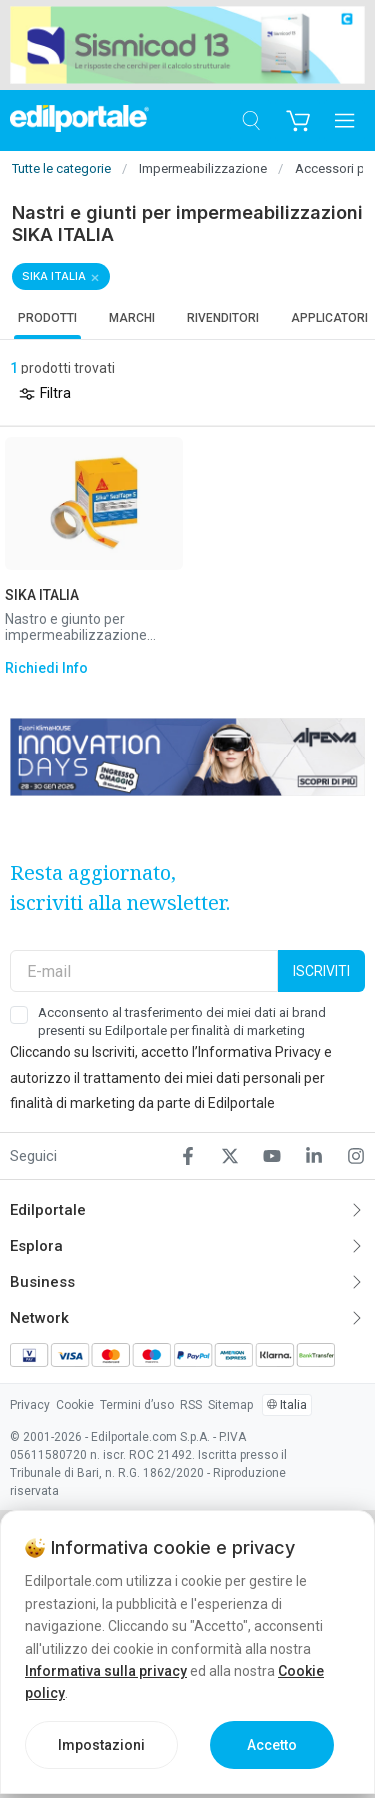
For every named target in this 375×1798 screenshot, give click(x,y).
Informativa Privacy (259, 1052)
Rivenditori (223, 318)
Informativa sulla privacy (106, 1671)
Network (39, 1318)
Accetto (272, 1745)
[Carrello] (297, 120)
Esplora (36, 1246)
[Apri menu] (344, 120)
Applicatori (329, 318)
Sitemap (230, 1405)
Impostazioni (101, 1745)
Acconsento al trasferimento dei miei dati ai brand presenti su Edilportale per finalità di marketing (182, 1021)
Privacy (30, 1405)
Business (42, 1282)
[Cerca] (250, 120)
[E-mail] (144, 971)
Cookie (75, 1405)
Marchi (132, 318)
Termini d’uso (137, 1405)
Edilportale (48, 1210)
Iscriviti (321, 971)
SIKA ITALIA (54, 276)
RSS (191, 1405)
